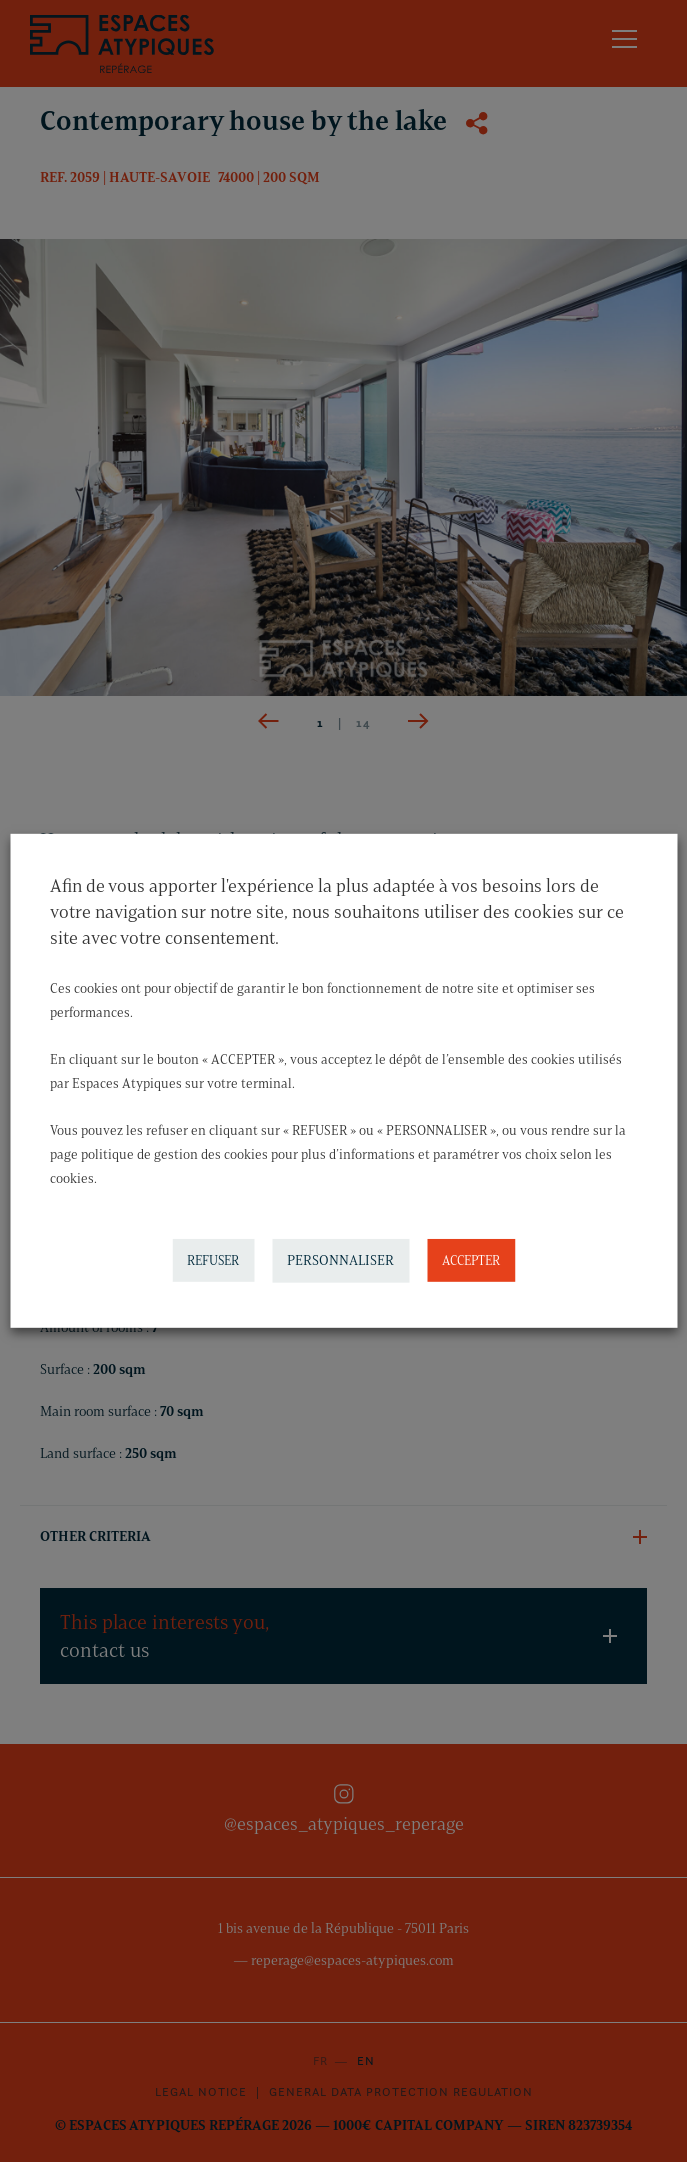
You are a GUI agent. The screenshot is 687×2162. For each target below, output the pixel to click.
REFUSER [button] (213, 1260)
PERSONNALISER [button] (340, 1260)
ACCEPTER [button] (471, 1260)
